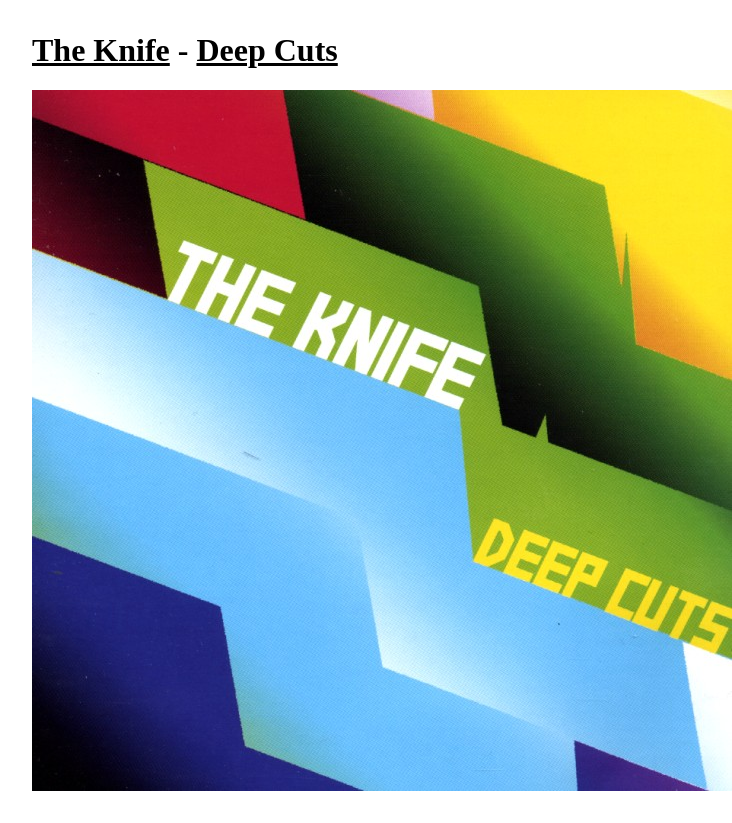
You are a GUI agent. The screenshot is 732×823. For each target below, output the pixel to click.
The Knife (101, 50)
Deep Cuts (266, 50)
